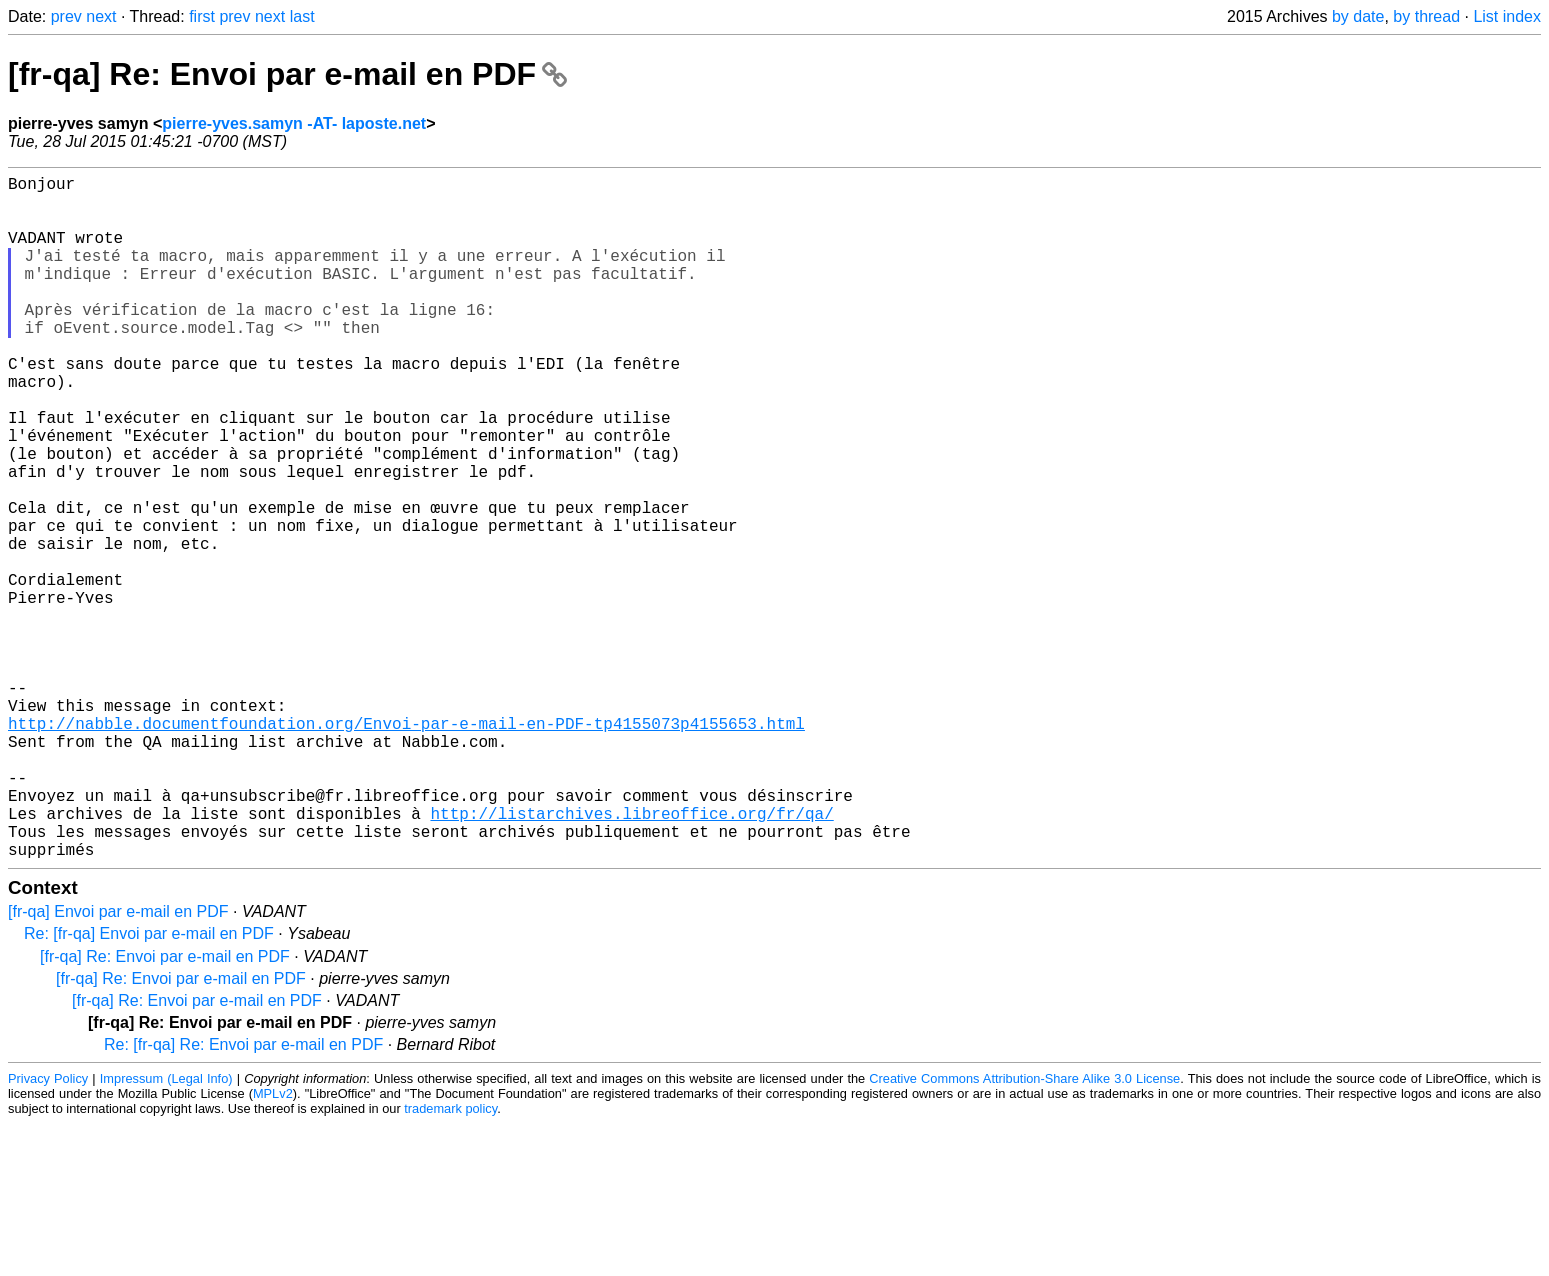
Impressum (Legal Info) (166, 1230)
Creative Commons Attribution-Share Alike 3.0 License (1024, 1230)
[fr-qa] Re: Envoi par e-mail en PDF (287, 74)
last (302, 16)
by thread (1426, 16)
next (101, 16)
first (202, 16)
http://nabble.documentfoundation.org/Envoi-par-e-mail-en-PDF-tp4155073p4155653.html (406, 847)
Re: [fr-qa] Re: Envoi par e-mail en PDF (243, 1196)
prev (66, 16)
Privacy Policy (48, 1230)
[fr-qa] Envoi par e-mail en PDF (118, 1063)
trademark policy (450, 1260)
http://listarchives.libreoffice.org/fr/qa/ (631, 957)
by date (1358, 16)
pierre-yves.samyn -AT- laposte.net (294, 123)
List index (1507, 16)
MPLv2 (273, 1245)
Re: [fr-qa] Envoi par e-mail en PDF (149, 1085)
